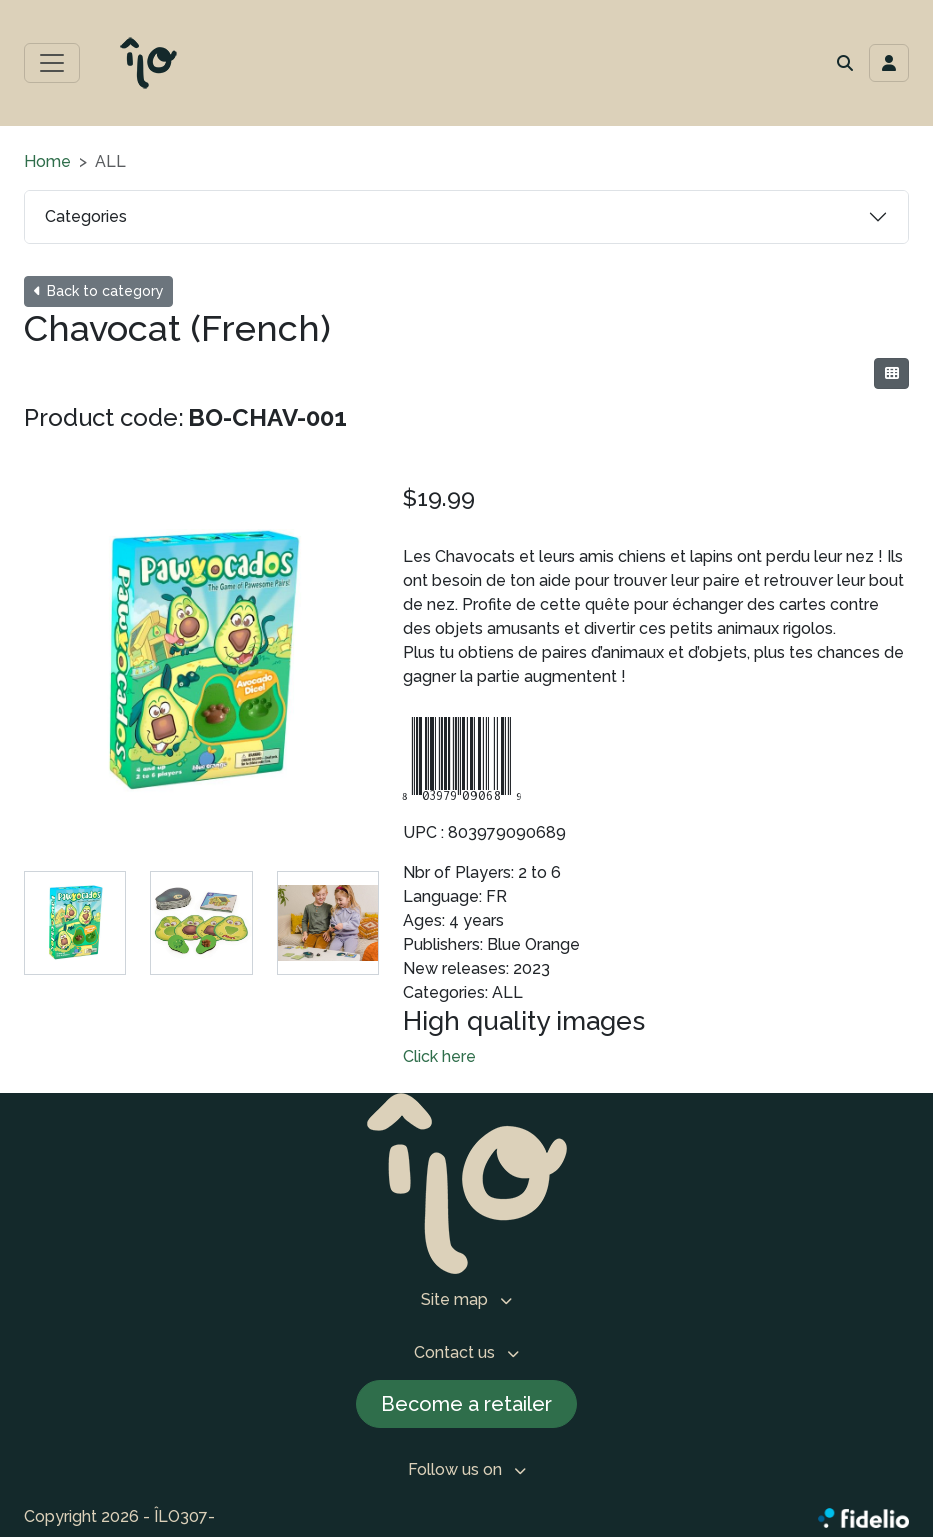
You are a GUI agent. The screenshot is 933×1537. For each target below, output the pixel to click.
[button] (845, 63)
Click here (439, 1056)
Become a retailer (466, 1404)
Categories (86, 216)
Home (47, 161)
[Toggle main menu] (52, 63)
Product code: (104, 417)
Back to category (98, 291)
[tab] (75, 923)
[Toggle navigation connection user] (889, 63)
